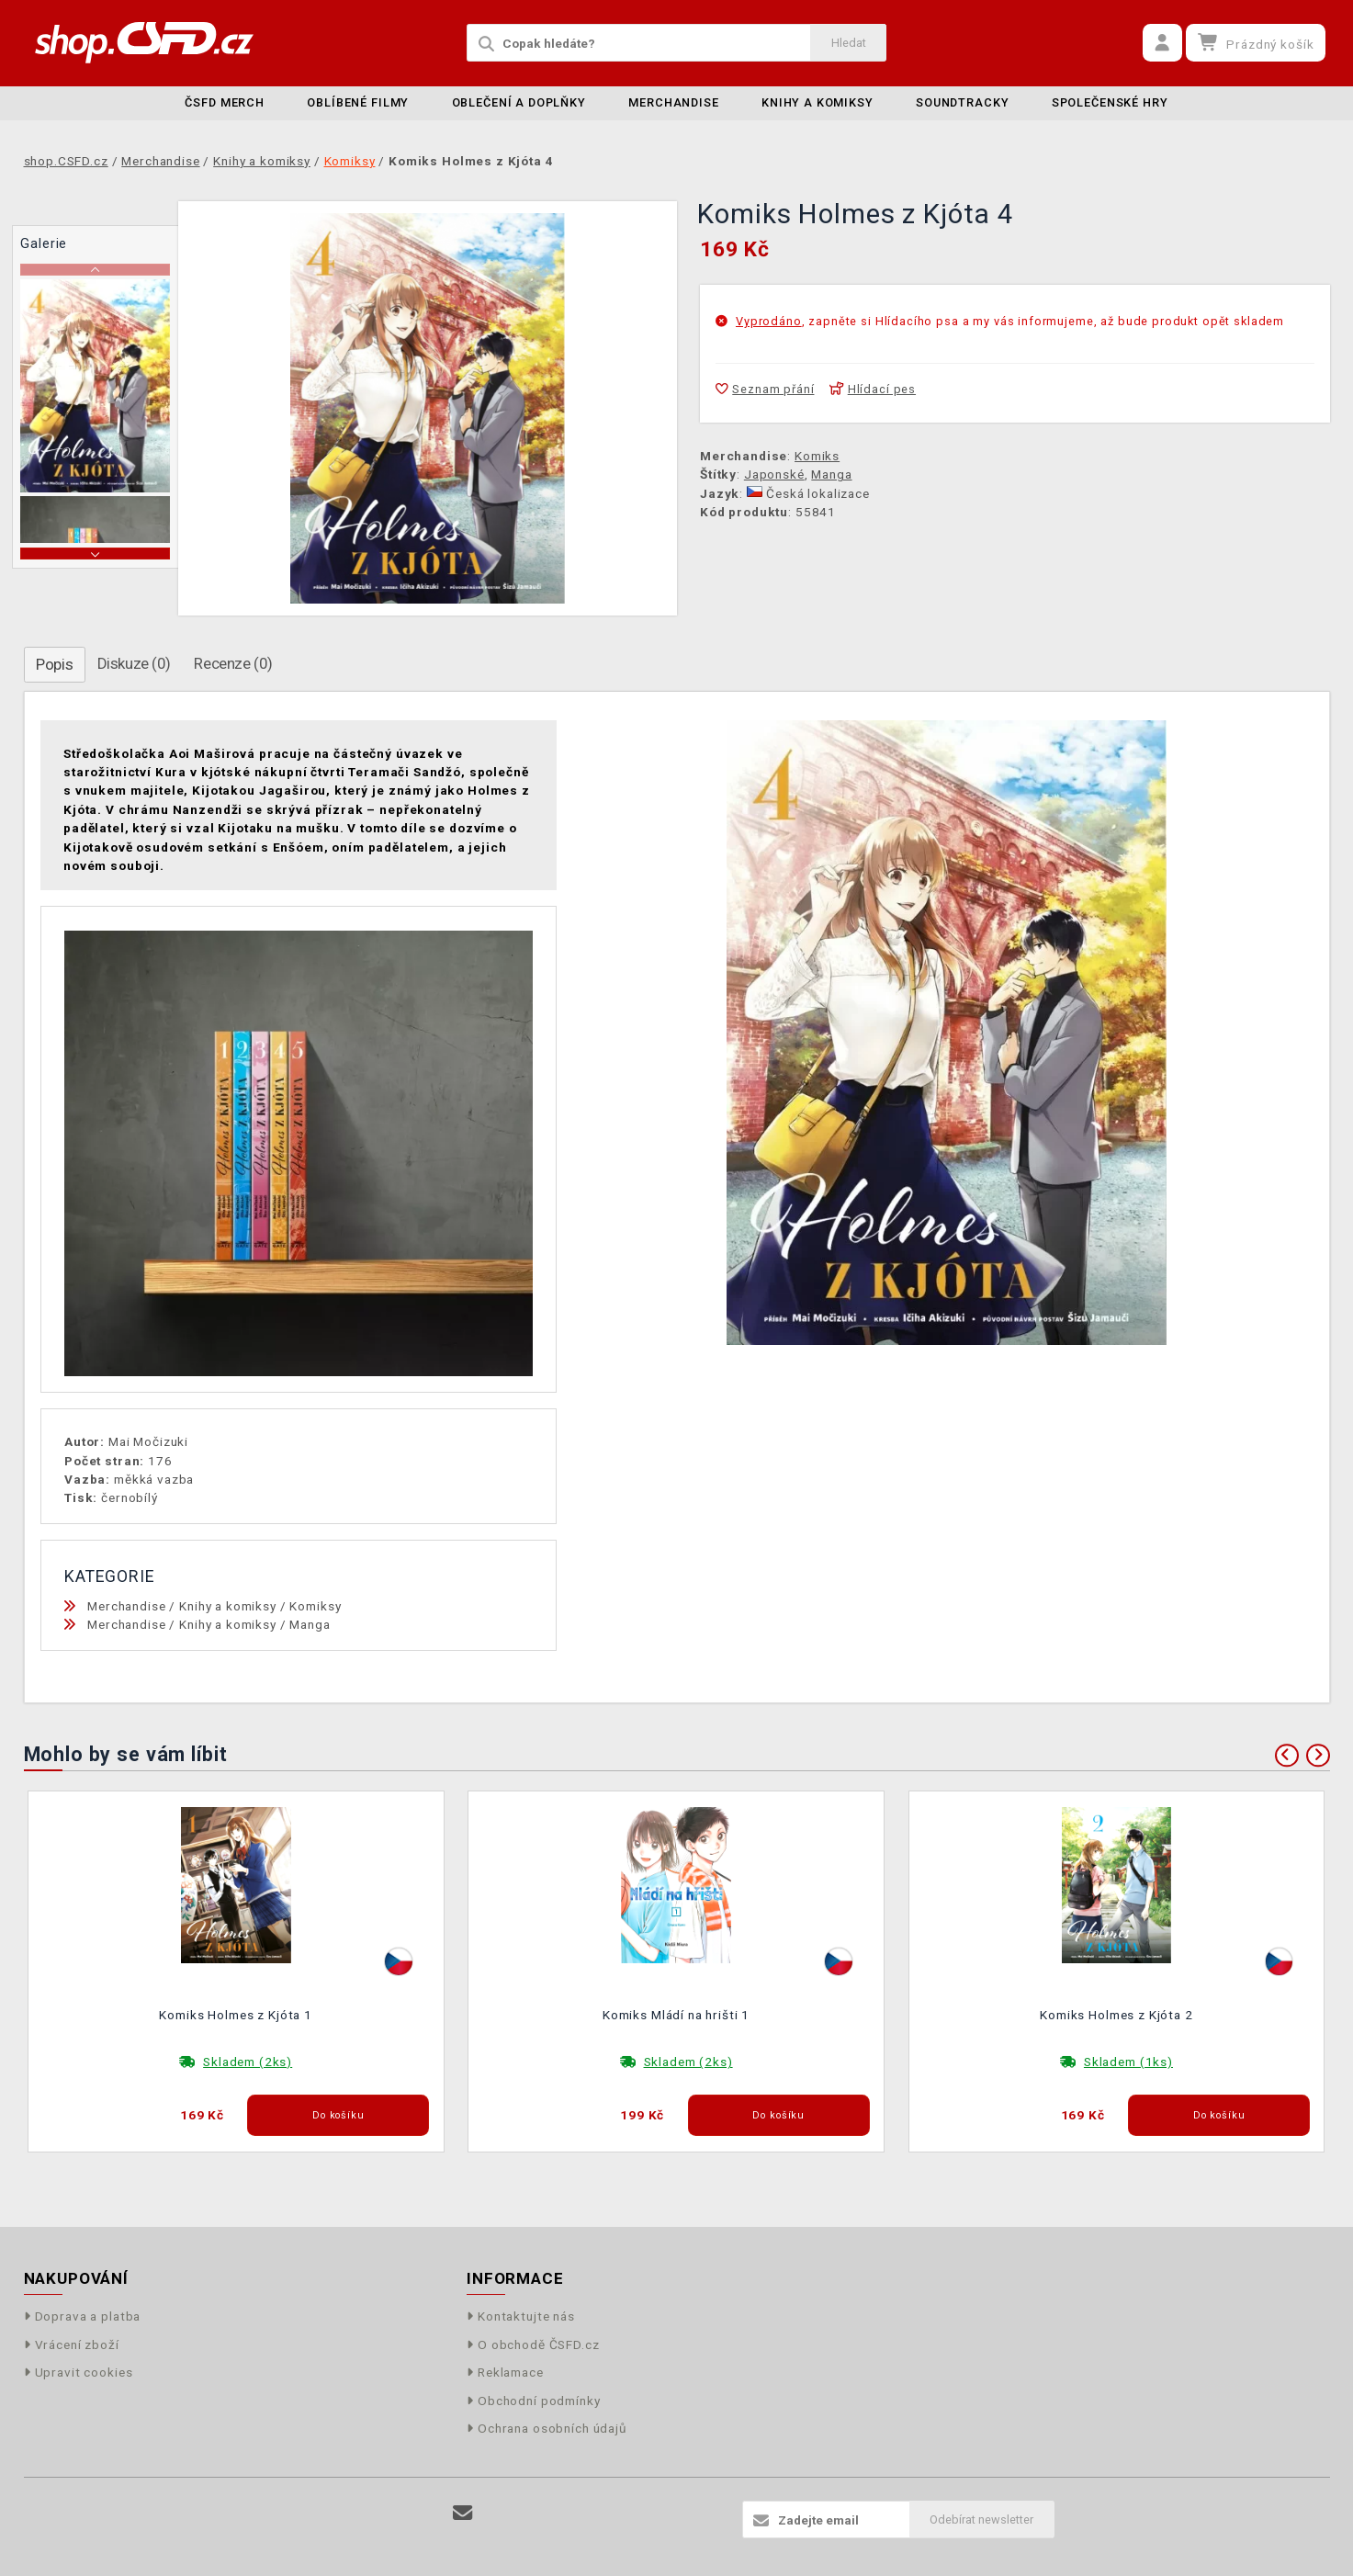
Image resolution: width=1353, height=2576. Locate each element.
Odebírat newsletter (981, 2519)
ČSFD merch (225, 102)
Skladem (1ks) (1128, 2061)
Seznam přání (765, 389)
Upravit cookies (78, 2372)
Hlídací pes (872, 389)
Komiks (817, 455)
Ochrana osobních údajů (547, 2428)
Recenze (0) (233, 663)
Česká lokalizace (808, 493)
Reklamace (505, 2372)
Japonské (774, 474)
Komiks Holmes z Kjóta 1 (235, 2014)
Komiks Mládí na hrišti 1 (676, 2014)
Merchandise (673, 102)
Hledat (848, 43)
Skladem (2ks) (247, 2061)
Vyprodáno (769, 321)
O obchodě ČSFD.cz (533, 2344)
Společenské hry (1110, 102)
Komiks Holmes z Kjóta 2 (1116, 2014)
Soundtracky (962, 102)
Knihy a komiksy (817, 102)
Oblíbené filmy (358, 102)
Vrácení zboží (71, 2344)
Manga (831, 474)
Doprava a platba (82, 2316)
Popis (54, 664)
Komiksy (315, 1606)
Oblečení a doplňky (519, 102)
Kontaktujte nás (521, 2316)
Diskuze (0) (134, 663)
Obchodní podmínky (534, 2400)
